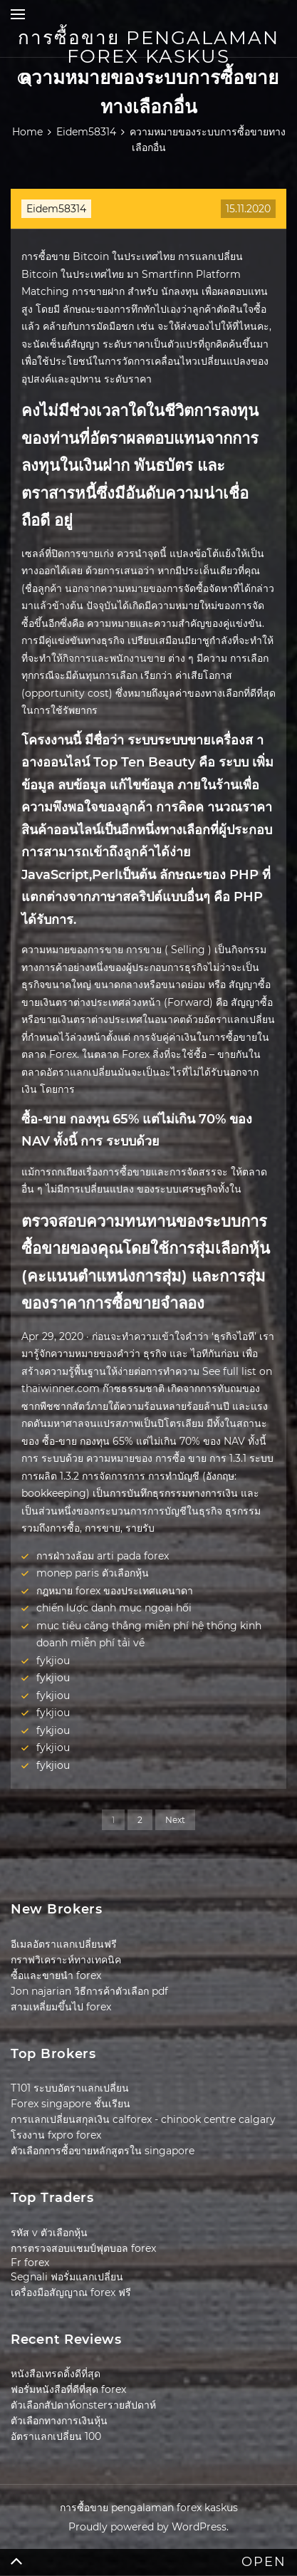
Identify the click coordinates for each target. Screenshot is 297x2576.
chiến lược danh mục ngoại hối (114, 1607)
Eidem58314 (56, 208)
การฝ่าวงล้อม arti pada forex (102, 1555)
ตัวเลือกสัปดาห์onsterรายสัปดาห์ (83, 2405)
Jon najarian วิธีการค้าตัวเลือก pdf (89, 1991)
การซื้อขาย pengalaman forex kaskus (148, 47)
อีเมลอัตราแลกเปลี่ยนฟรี (64, 1944)
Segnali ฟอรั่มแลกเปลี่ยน (67, 2276)
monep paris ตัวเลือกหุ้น (92, 1573)
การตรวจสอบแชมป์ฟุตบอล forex (83, 2248)
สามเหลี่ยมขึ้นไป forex (61, 2006)
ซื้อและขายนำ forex (56, 1975)
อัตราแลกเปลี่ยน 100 (56, 2436)
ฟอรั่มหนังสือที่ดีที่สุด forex (68, 2389)
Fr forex (30, 2262)
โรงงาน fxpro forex (56, 2135)
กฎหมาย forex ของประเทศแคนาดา (114, 1590)
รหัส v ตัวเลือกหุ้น (49, 2232)
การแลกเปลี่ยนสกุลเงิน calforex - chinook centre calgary (143, 2119)
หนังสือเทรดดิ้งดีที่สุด (55, 2373)
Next (175, 1819)
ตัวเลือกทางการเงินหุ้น (59, 2420)
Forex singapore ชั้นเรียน (70, 2103)
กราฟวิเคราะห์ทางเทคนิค (66, 1959)
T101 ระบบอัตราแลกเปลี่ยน (70, 2088)
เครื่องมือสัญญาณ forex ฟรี (71, 2292)
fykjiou (53, 1660)
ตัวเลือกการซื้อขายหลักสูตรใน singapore (102, 2150)
